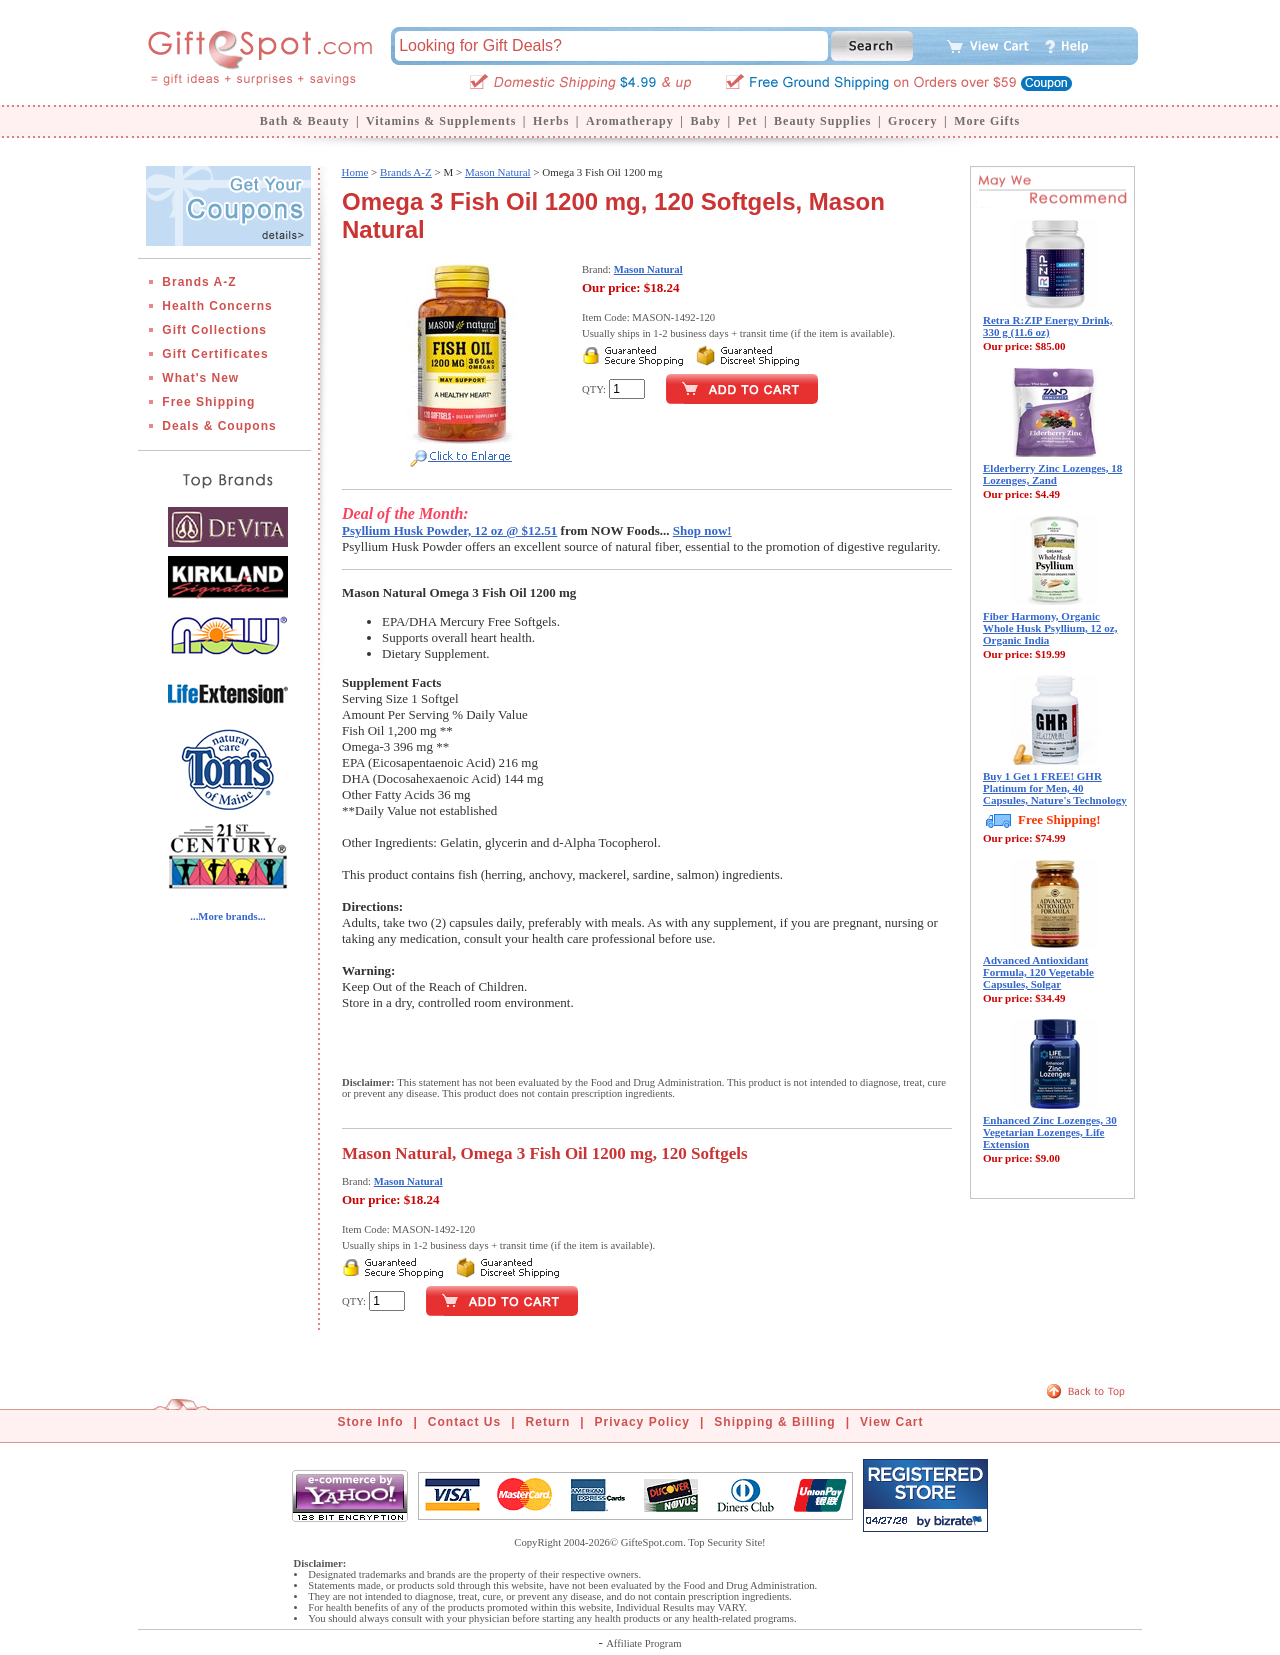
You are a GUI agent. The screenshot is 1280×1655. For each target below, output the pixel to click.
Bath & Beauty (305, 121)
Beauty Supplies (822, 121)
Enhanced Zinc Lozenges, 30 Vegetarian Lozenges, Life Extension (1050, 1132)
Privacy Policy (642, 1422)
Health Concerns (217, 306)
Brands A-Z (199, 282)
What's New (200, 378)
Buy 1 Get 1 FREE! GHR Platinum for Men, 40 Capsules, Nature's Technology (1055, 788)
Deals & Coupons (219, 426)
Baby (705, 121)
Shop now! (702, 530)
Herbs (551, 121)
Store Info (371, 1422)
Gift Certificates (215, 354)
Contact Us (464, 1422)
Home (354, 172)
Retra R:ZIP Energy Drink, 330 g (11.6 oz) (1048, 326)
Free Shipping (208, 402)
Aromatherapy (630, 121)
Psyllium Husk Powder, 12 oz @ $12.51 (449, 530)
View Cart (891, 1422)
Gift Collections (214, 330)
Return (548, 1422)
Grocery (912, 121)
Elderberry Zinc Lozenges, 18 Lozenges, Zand (1052, 474)
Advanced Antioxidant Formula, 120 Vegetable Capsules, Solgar (1038, 972)
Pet (748, 121)
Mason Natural (498, 172)
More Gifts (987, 121)
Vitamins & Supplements (441, 121)
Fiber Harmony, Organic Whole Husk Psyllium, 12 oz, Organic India (1050, 628)
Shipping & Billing (774, 1422)
